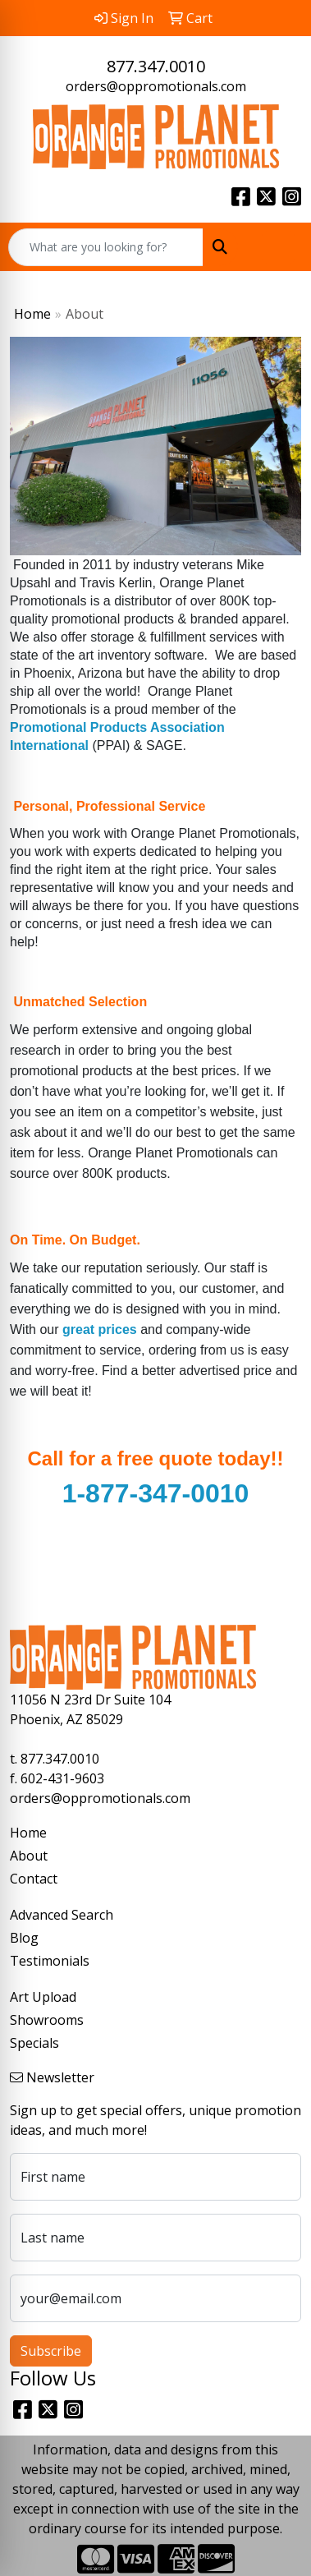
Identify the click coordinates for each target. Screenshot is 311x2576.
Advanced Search (61, 1915)
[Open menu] (278, 247)
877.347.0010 (156, 66)
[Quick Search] (106, 247)
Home (32, 314)
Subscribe (51, 2351)
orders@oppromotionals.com (156, 86)
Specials (34, 2043)
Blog (24, 1938)
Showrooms (47, 2020)
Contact (33, 1879)
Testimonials (49, 1961)
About (29, 1856)
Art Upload (43, 1997)
